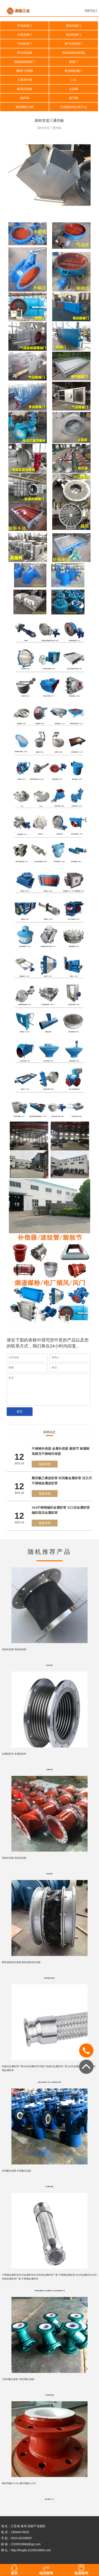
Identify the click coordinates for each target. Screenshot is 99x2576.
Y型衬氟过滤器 (49, 2395)
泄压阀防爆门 (73, 71)
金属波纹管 (49, 1769)
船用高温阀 (24, 89)
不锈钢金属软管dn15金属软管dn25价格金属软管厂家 (49, 2290)
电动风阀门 (73, 34)
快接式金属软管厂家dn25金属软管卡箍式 (49, 2082)
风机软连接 (49, 1665)
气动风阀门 (24, 43)
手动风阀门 (24, 25)
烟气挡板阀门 (73, 43)
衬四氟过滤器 (49, 2186)
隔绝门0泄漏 (24, 71)
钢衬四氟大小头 (49, 2499)
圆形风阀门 (73, 25)
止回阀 (73, 89)
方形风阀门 (24, 34)
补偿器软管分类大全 (73, 107)
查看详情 (45, 1464)
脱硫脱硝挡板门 (24, 61)
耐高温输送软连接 (49, 1978)
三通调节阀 (24, 80)
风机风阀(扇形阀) (73, 52)
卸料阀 (24, 98)
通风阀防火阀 (25, 107)
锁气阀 (73, 98)
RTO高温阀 (24, 52)
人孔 (74, 80)
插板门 (73, 61)
